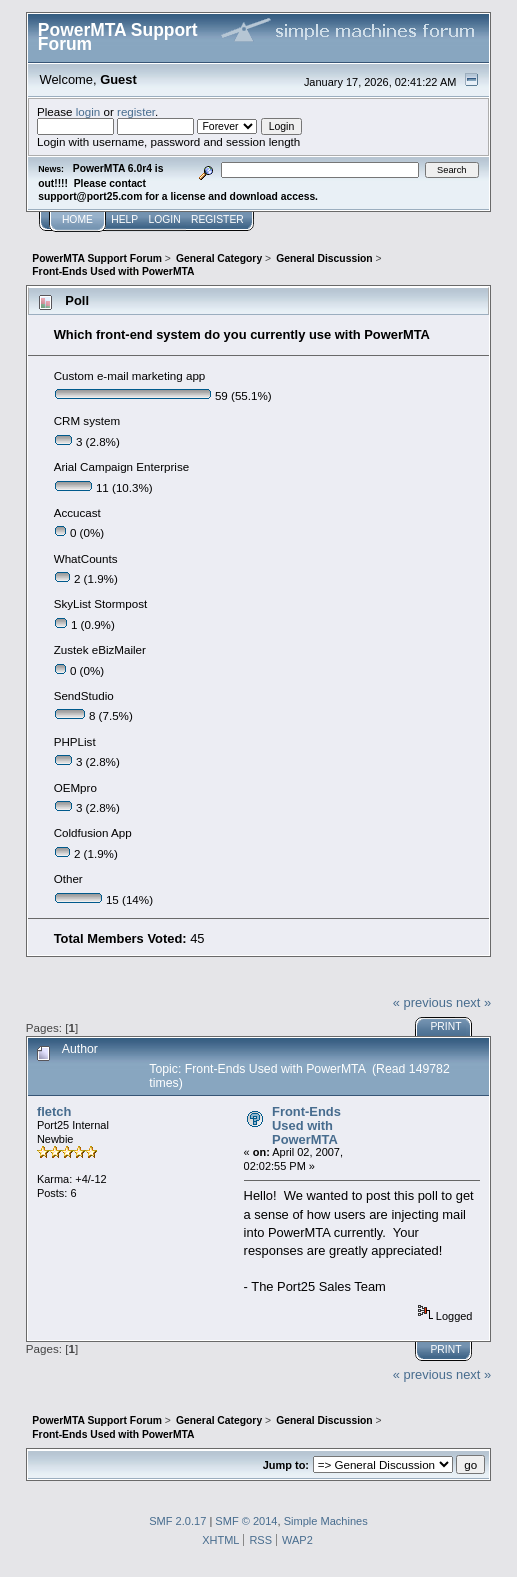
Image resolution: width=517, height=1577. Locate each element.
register (136, 111)
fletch (54, 1111)
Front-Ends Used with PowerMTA (306, 1125)
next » (473, 1002)
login (88, 111)
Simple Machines (326, 1521)
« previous (423, 1002)
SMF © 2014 (246, 1521)
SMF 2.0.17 (177, 1521)
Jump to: (286, 1465)
